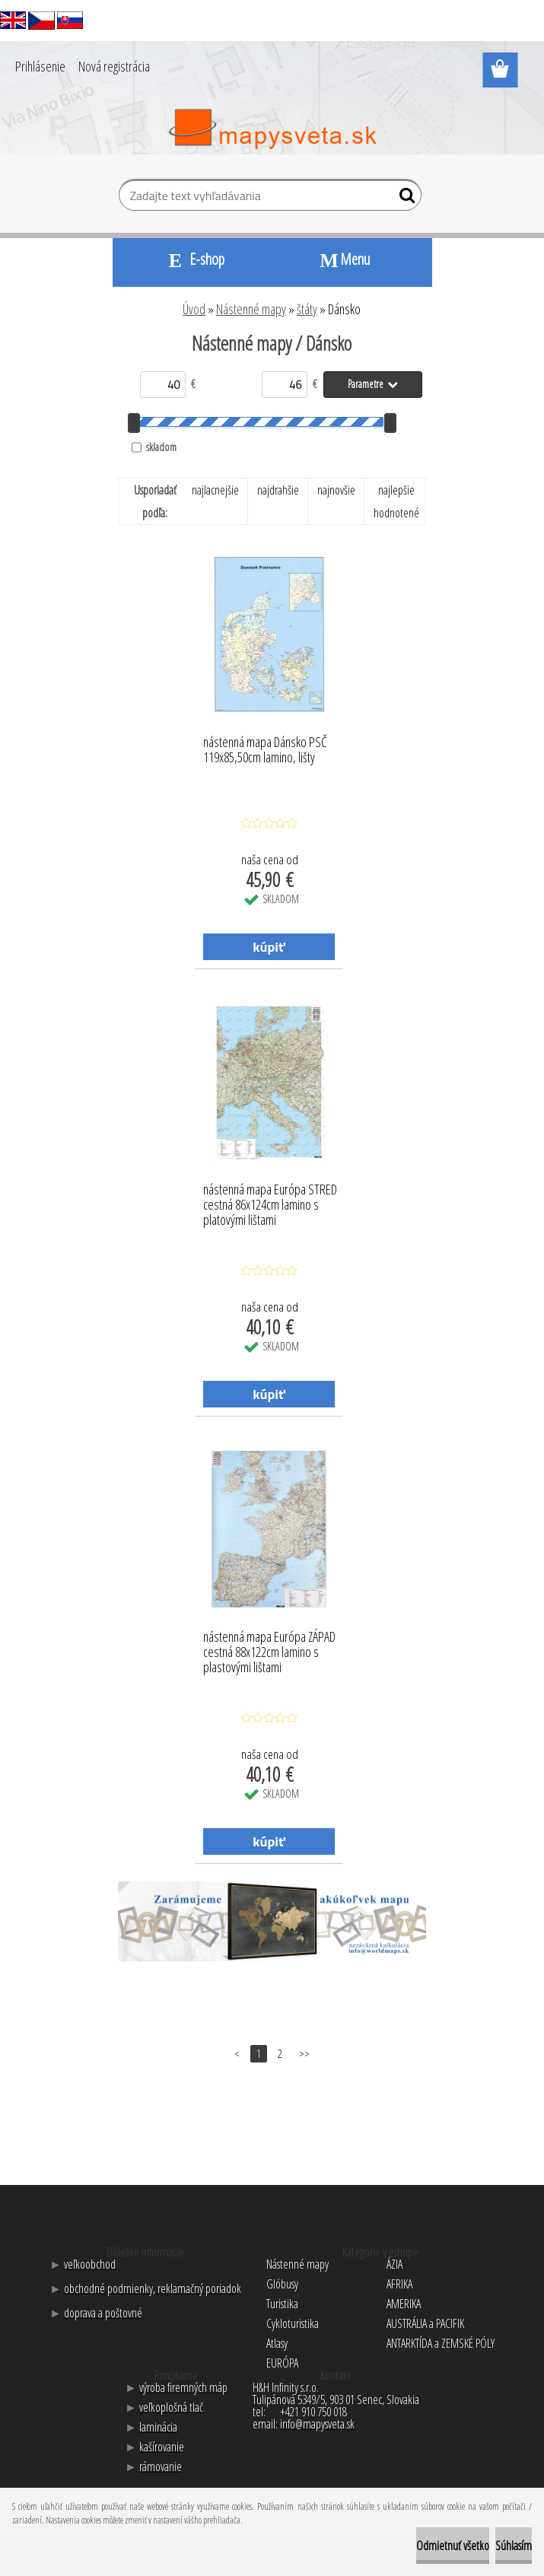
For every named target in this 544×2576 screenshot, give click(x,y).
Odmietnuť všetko (452, 2545)
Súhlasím (513, 2545)
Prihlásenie (40, 66)
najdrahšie (278, 490)
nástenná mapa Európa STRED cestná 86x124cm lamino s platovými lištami (270, 1200)
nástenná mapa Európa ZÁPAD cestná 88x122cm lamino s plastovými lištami (269, 1648)
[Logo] (272, 129)
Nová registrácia (114, 66)
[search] (404, 198)
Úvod (194, 309)
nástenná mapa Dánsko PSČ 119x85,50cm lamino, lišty (265, 750)
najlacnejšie (215, 490)
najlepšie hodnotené (396, 501)
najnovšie (336, 490)
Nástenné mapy (251, 309)
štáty (307, 309)
